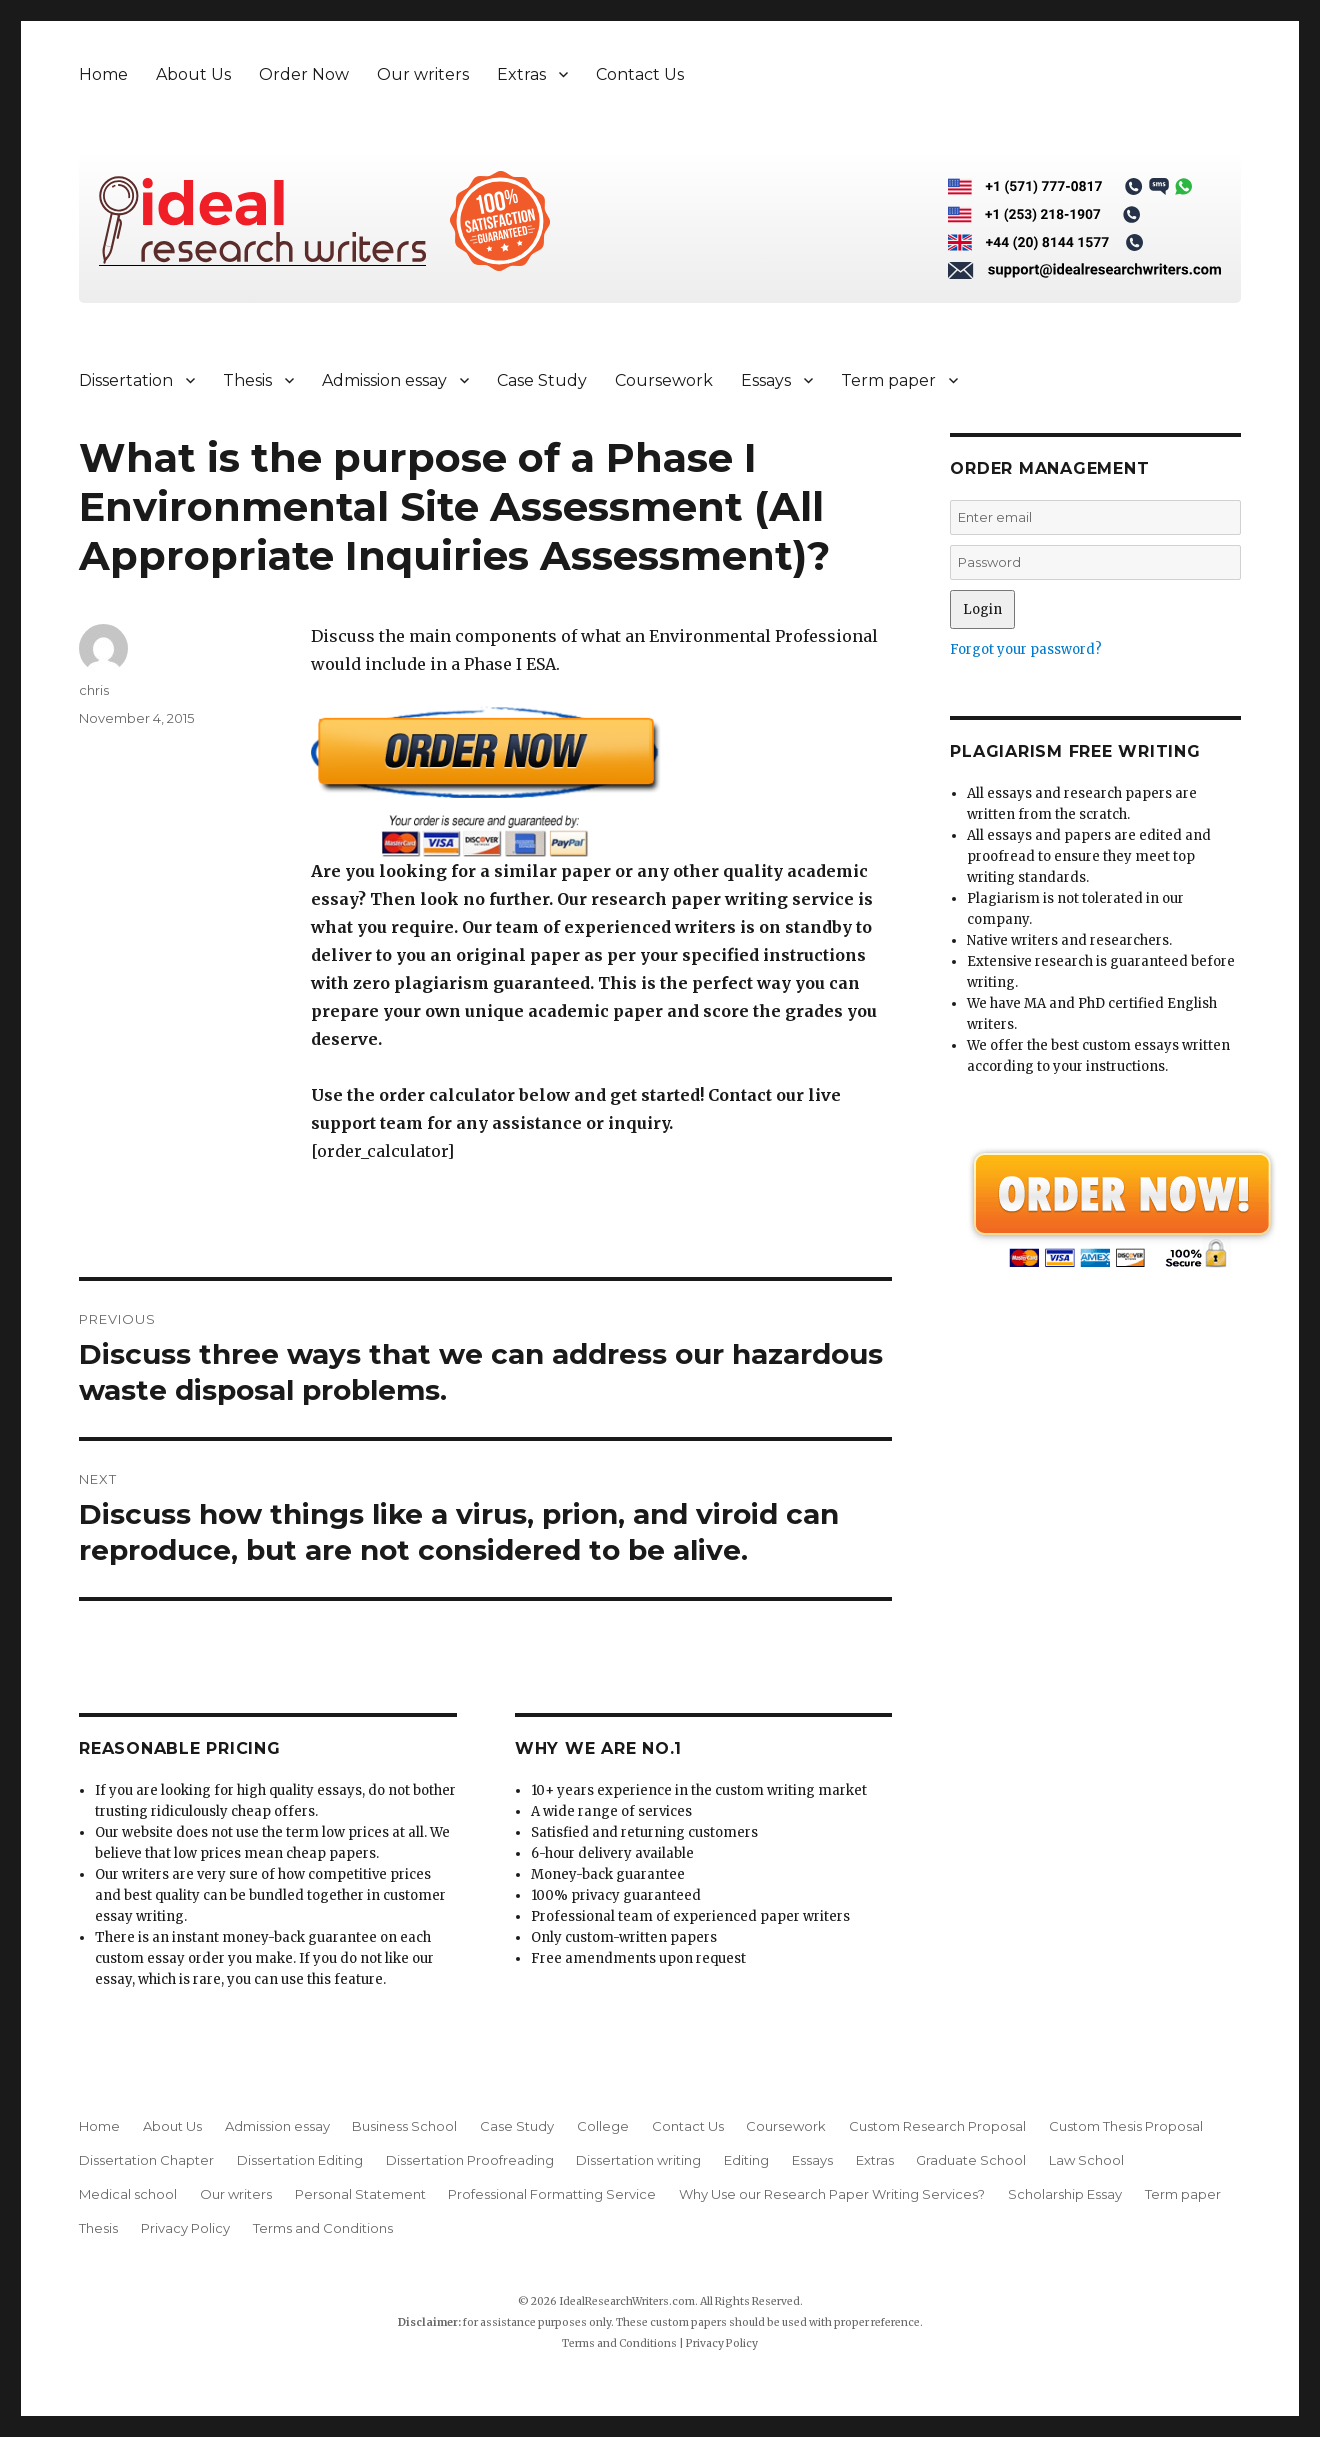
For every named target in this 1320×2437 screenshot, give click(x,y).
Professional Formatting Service (552, 2194)
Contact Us (640, 74)
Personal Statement (360, 2194)
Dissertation (126, 380)
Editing (746, 2160)
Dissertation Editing (300, 2160)
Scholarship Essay (1065, 2194)
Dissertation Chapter (146, 2160)
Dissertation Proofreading (470, 2160)
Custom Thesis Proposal (1126, 2126)
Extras (521, 74)
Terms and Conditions (323, 2228)
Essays (766, 380)
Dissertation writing (638, 2160)
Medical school (128, 2194)
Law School (1086, 2160)
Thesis (247, 380)
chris (94, 690)
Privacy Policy (185, 2228)
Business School (404, 2126)
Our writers (423, 74)
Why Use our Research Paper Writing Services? (832, 2194)
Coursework (664, 380)
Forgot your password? (1026, 649)
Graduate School (971, 2160)
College (603, 2126)
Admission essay (384, 380)
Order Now (304, 74)
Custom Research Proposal (937, 2126)
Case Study (542, 380)
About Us (193, 74)
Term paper (888, 380)
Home (103, 74)
